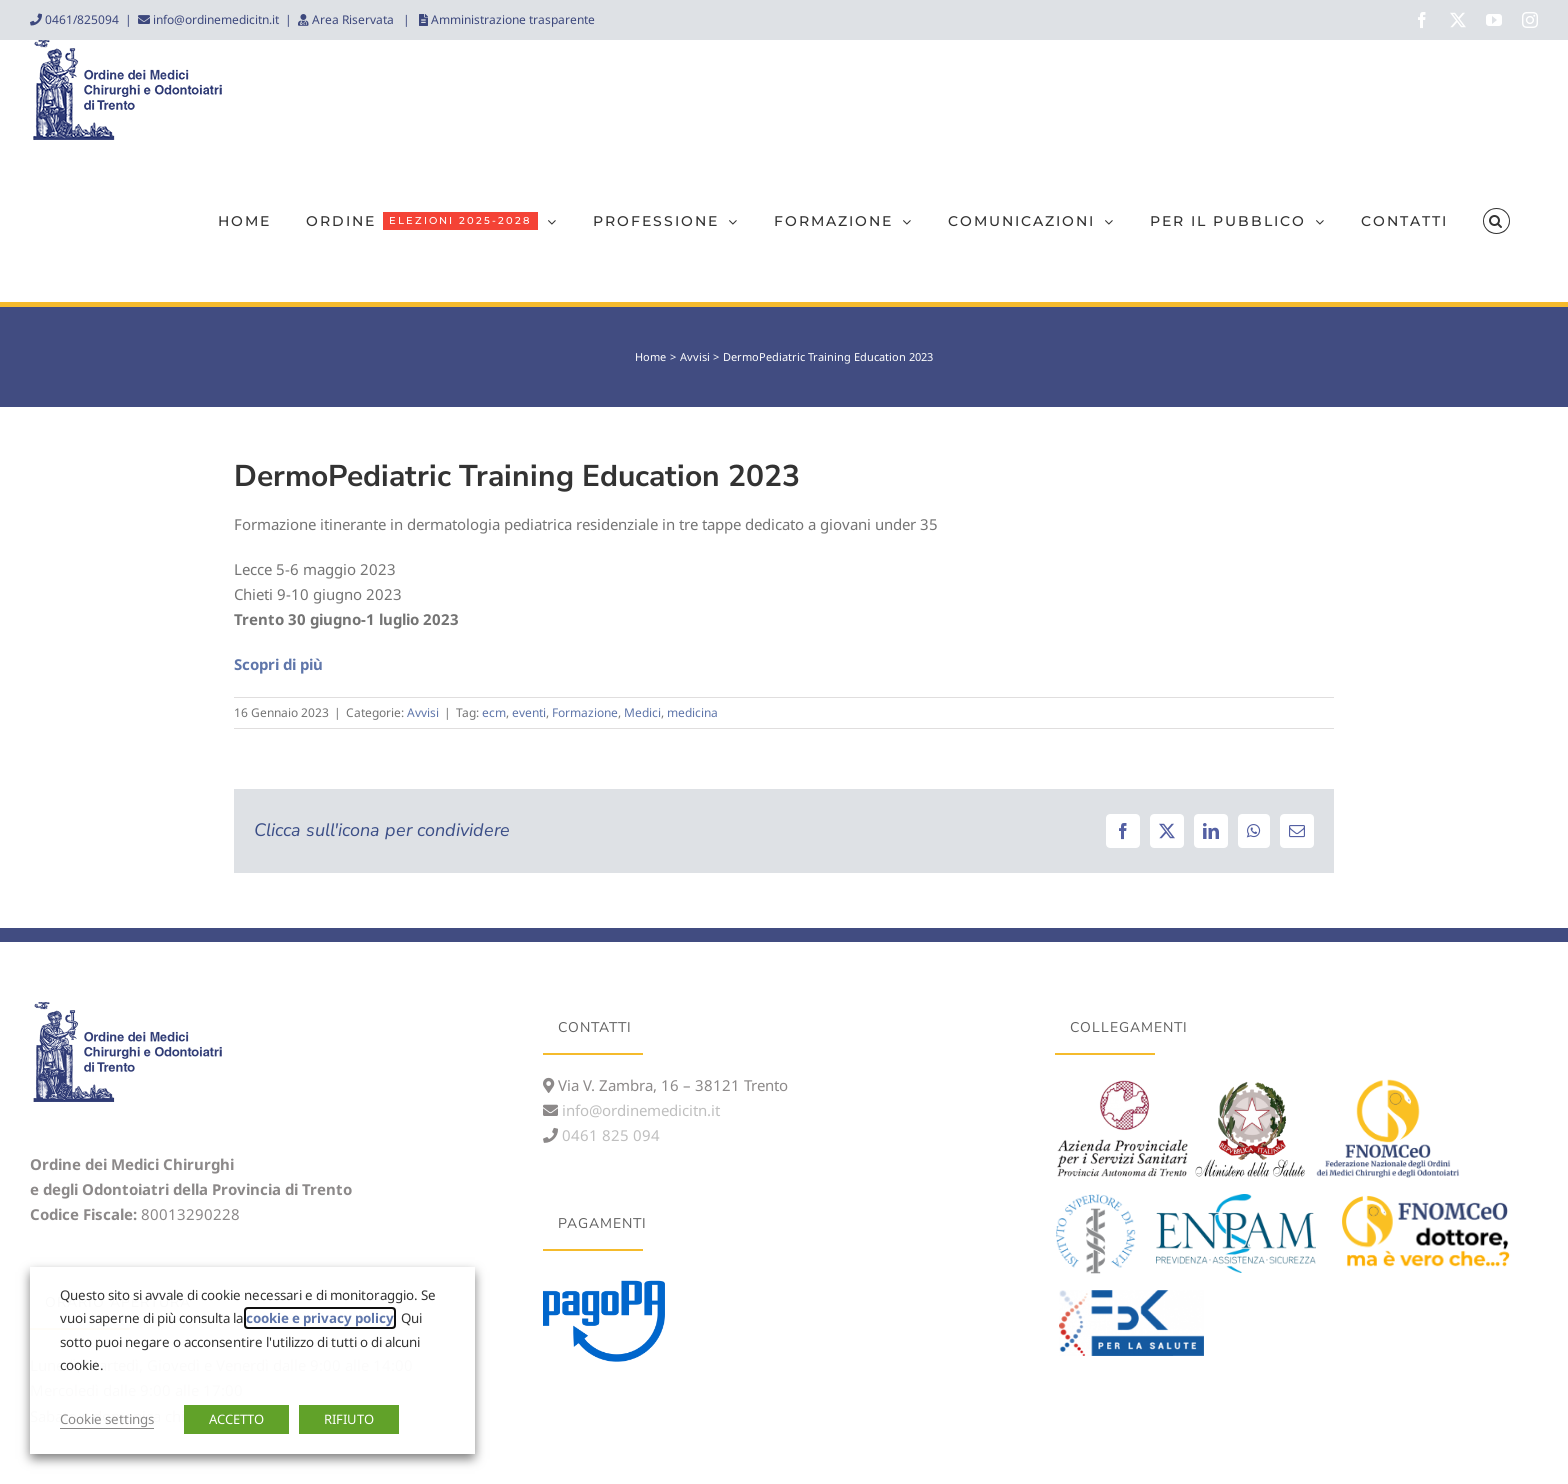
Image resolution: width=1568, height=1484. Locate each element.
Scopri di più (278, 664)
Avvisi (423, 712)
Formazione (585, 712)
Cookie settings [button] (107, 1419)
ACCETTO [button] (236, 1419)
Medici (642, 712)
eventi (529, 712)
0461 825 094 (609, 1135)
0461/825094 (80, 19)
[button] (1496, 221)
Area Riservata (353, 19)
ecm (494, 712)
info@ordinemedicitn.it (214, 19)
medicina (692, 712)
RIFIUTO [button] (349, 1419)
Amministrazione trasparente (511, 19)
